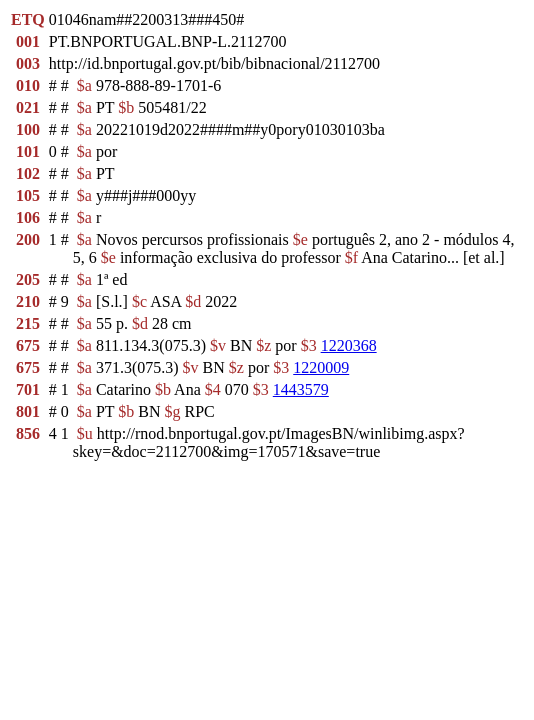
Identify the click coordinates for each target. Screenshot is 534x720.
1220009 (321, 367)
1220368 (349, 345)
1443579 (301, 389)
